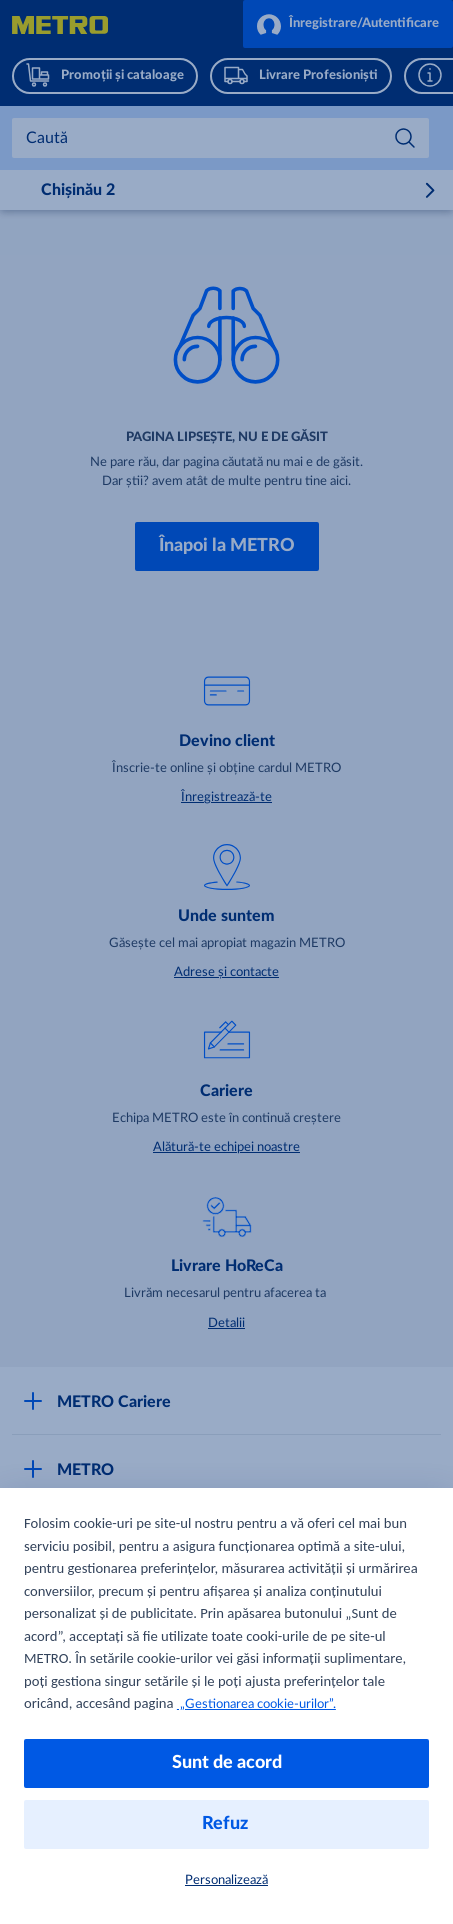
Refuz (227, 1824)
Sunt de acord (227, 1763)
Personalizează (226, 1880)
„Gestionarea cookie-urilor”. (256, 1704)
